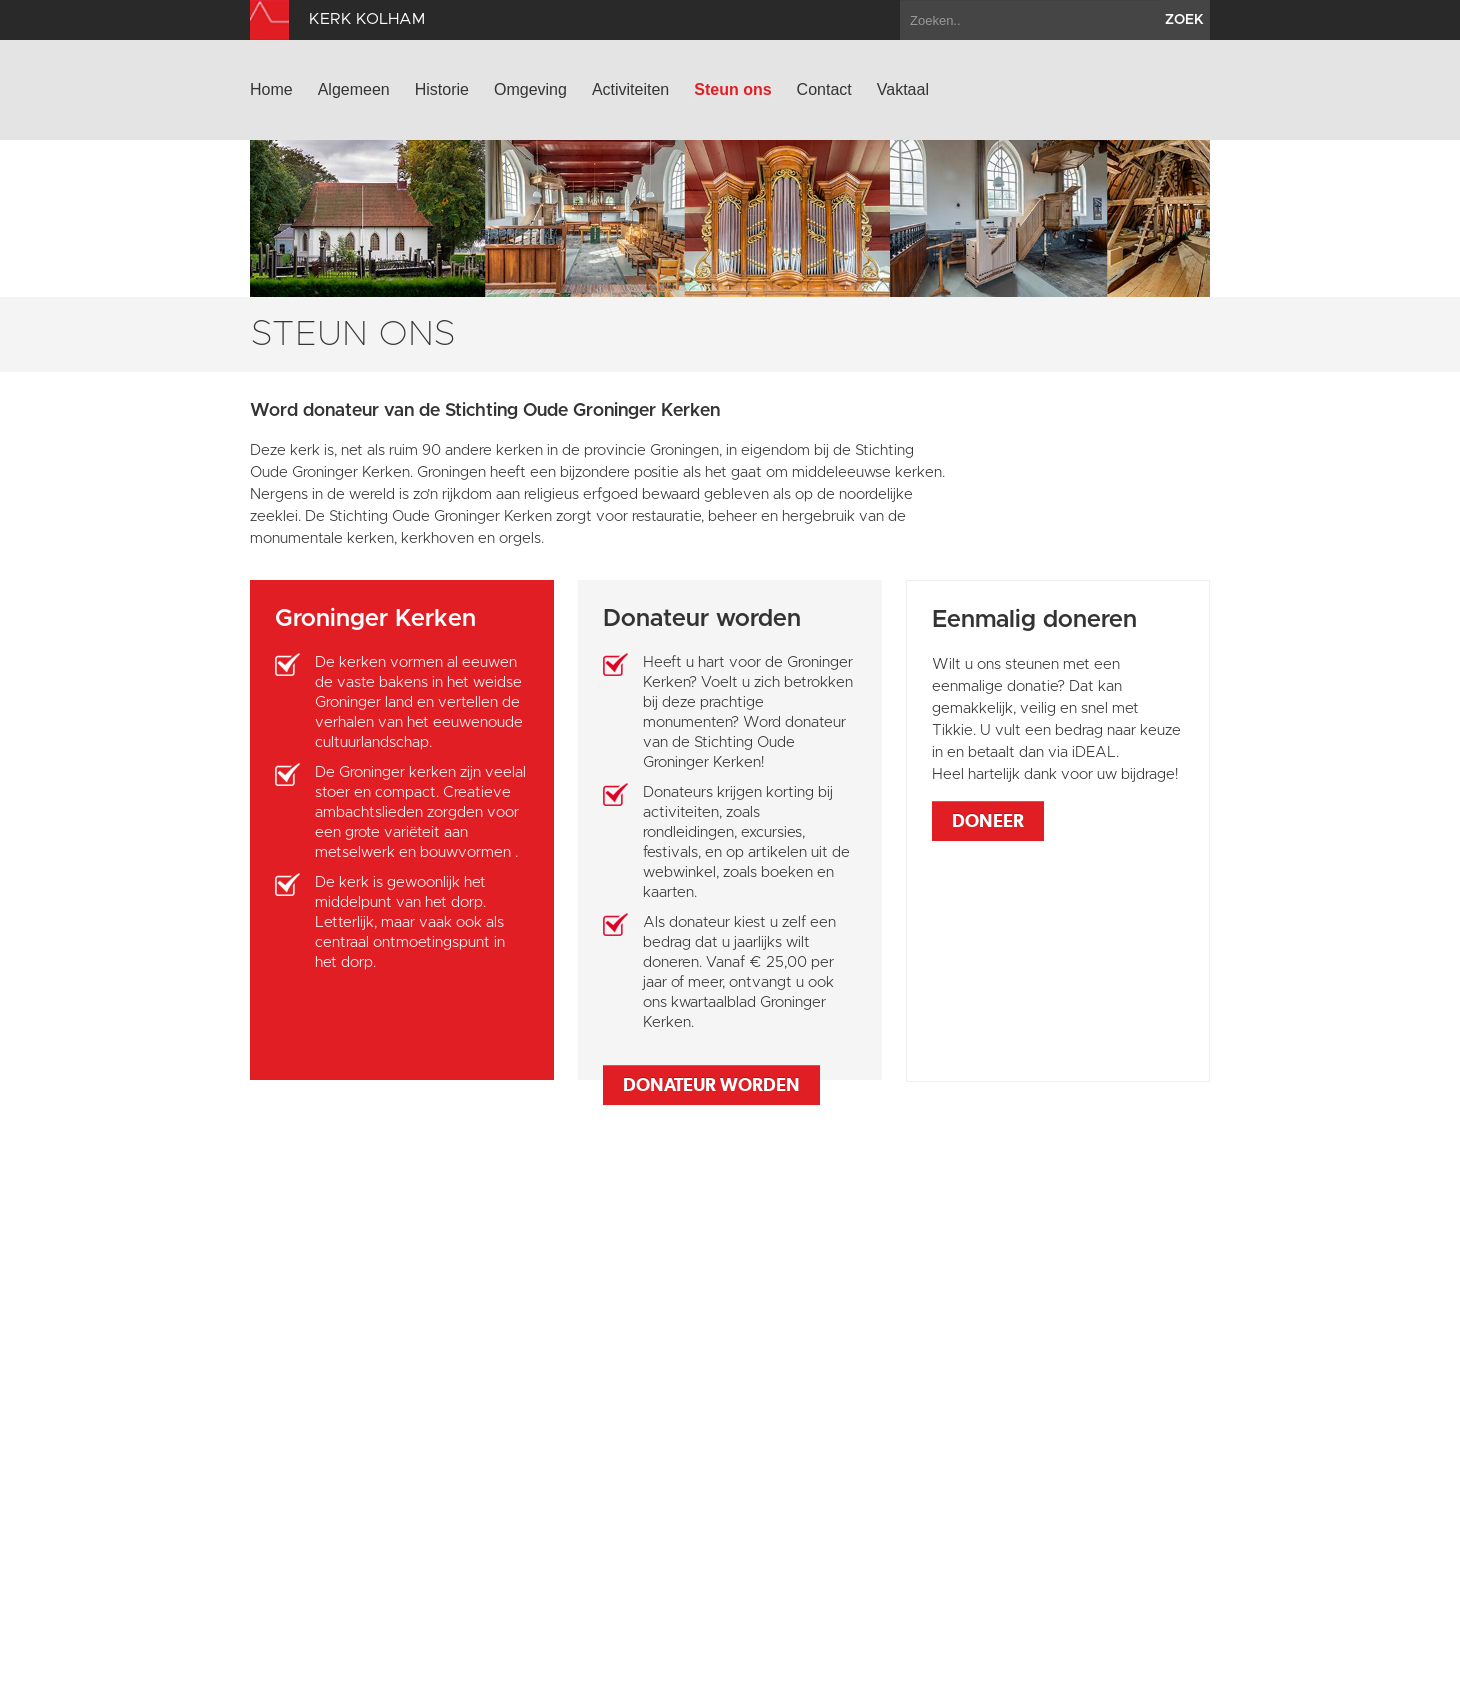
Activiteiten (630, 89)
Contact (824, 89)
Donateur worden (711, 1084)
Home (271, 89)
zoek (1184, 20)
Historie (442, 89)
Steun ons (732, 89)
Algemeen (354, 89)
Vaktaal (903, 89)
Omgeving (530, 89)
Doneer (988, 820)
